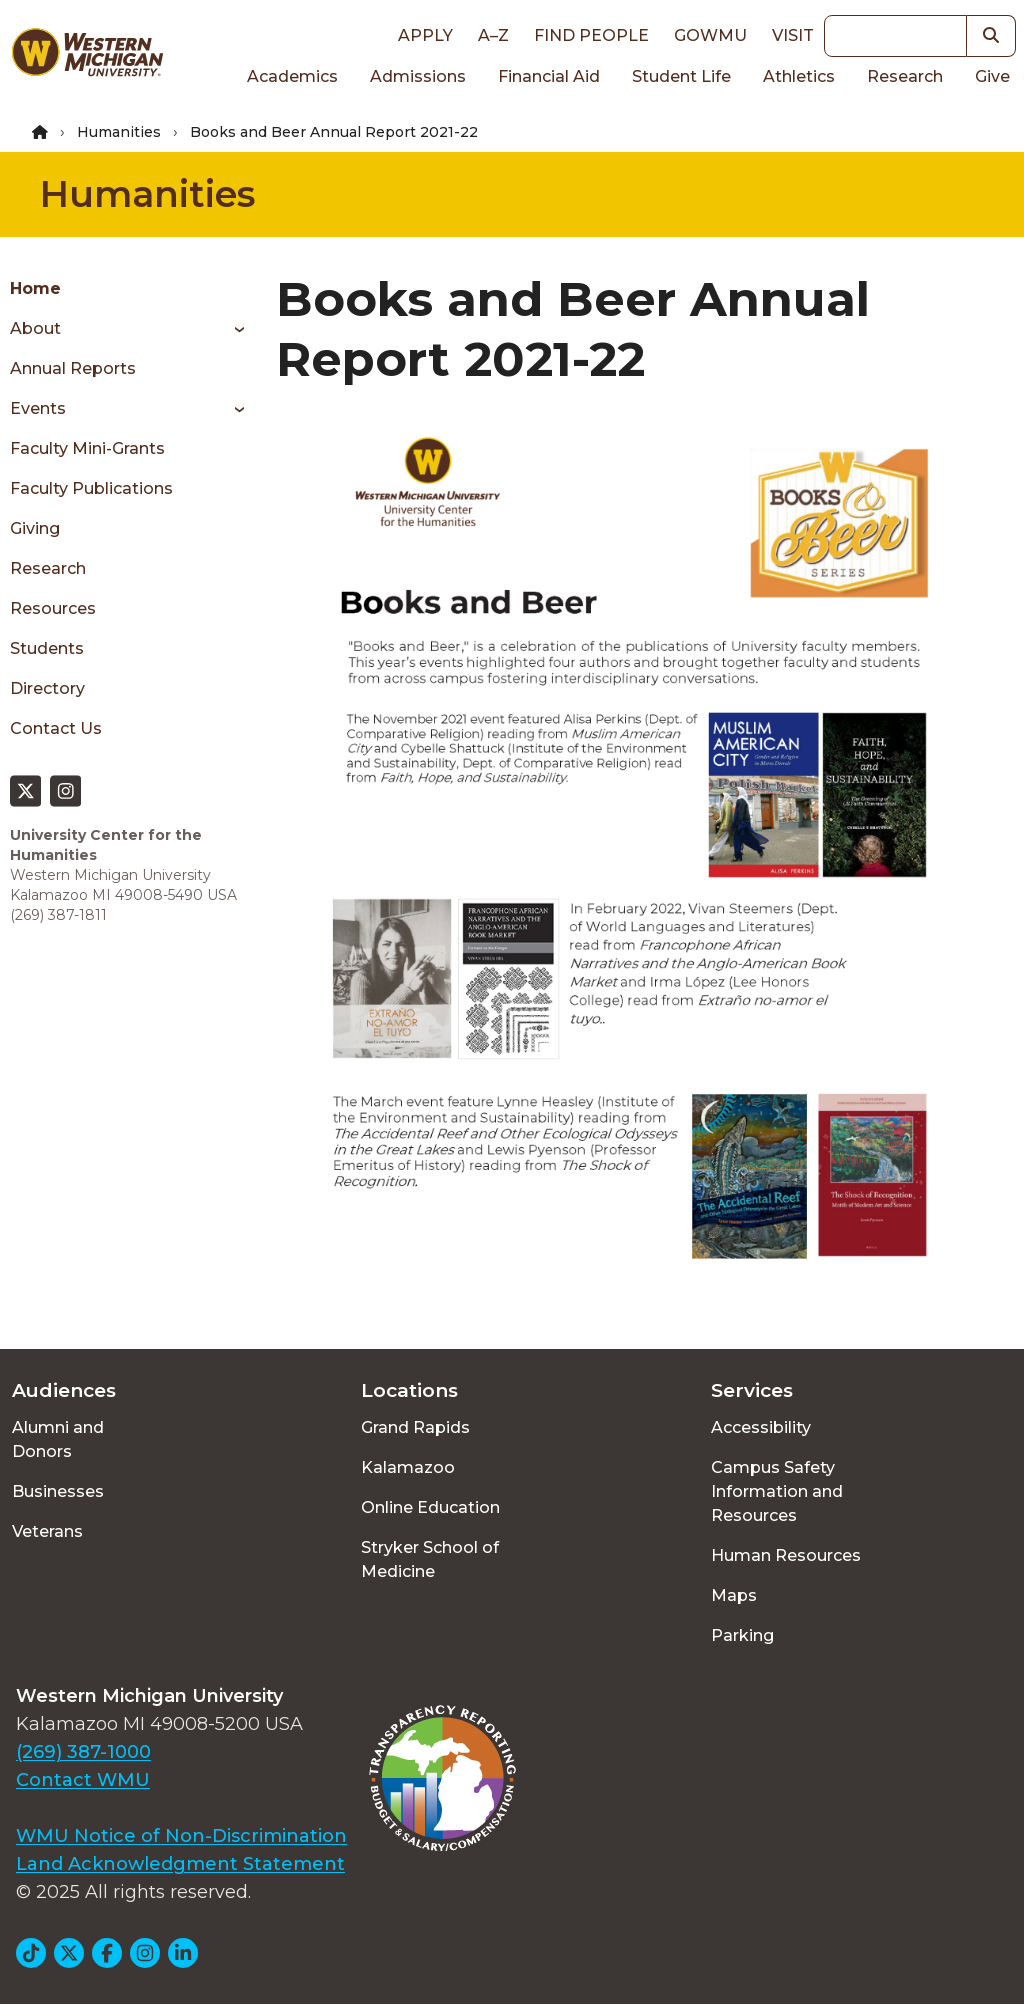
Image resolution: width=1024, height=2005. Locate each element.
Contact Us (56, 728)
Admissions (418, 76)
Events (38, 408)
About (35, 328)
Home (35, 288)
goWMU (710, 35)
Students (47, 648)
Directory (47, 688)
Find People (591, 35)
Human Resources (786, 1555)
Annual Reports (73, 368)
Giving (35, 528)
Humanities (119, 132)
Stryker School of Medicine (430, 1559)
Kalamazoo (408, 1467)
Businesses (58, 1491)
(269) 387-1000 (83, 1752)
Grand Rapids (415, 1427)
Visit (793, 35)
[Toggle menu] (232, 329)
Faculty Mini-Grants (87, 448)
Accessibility (761, 1427)
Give (992, 76)
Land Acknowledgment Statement (180, 1864)
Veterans (47, 1531)
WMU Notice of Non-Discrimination (181, 1836)
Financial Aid (549, 76)
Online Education (430, 1507)
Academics (292, 76)
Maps (734, 1595)
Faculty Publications (91, 488)
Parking (742, 1635)
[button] (991, 36)
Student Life (681, 76)
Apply (425, 35)
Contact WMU (83, 1780)
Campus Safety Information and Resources (777, 1491)
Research (905, 76)
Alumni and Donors (58, 1439)
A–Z (493, 35)
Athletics (799, 76)
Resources (53, 608)
